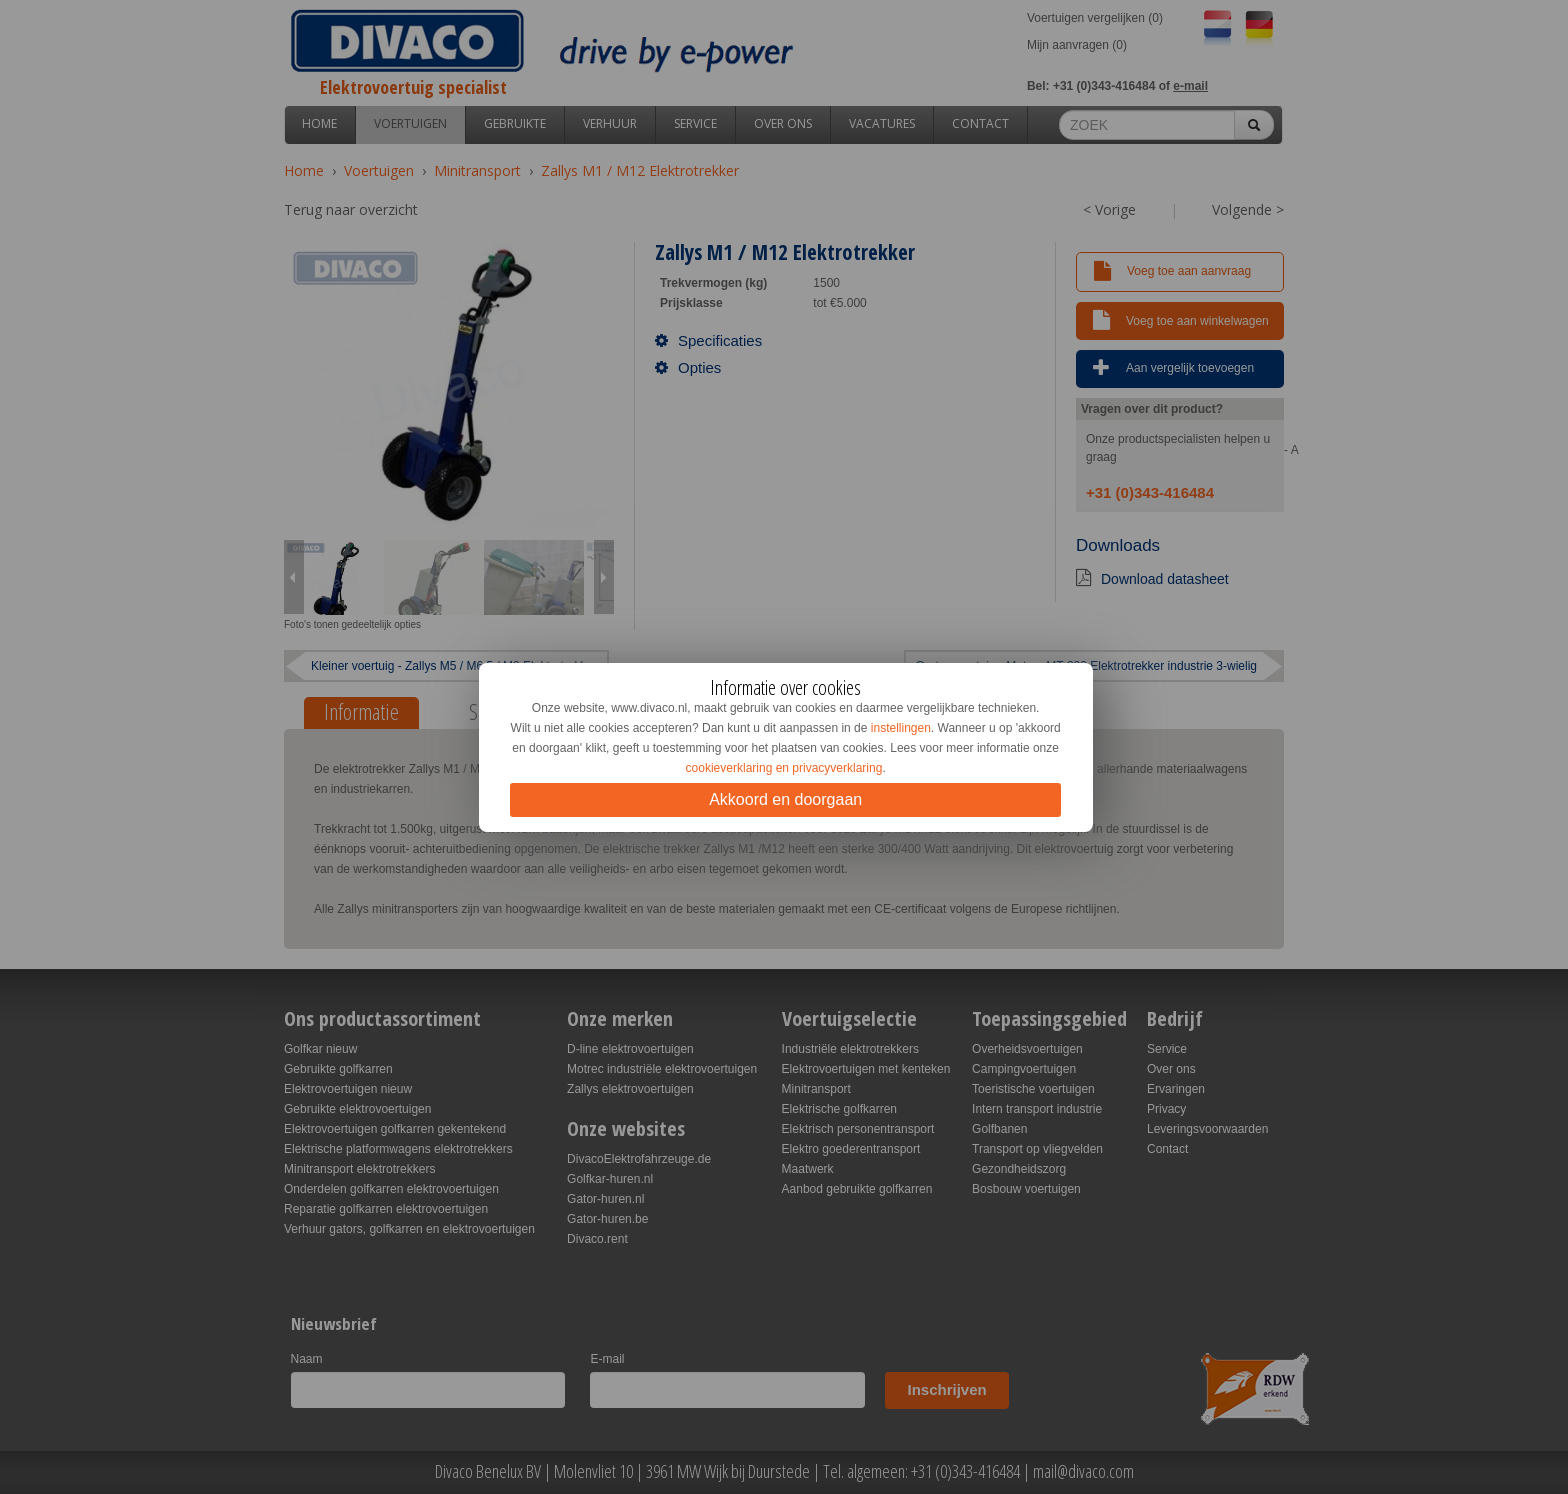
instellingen (901, 728)
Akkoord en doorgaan (785, 799)
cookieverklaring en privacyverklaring (784, 768)
